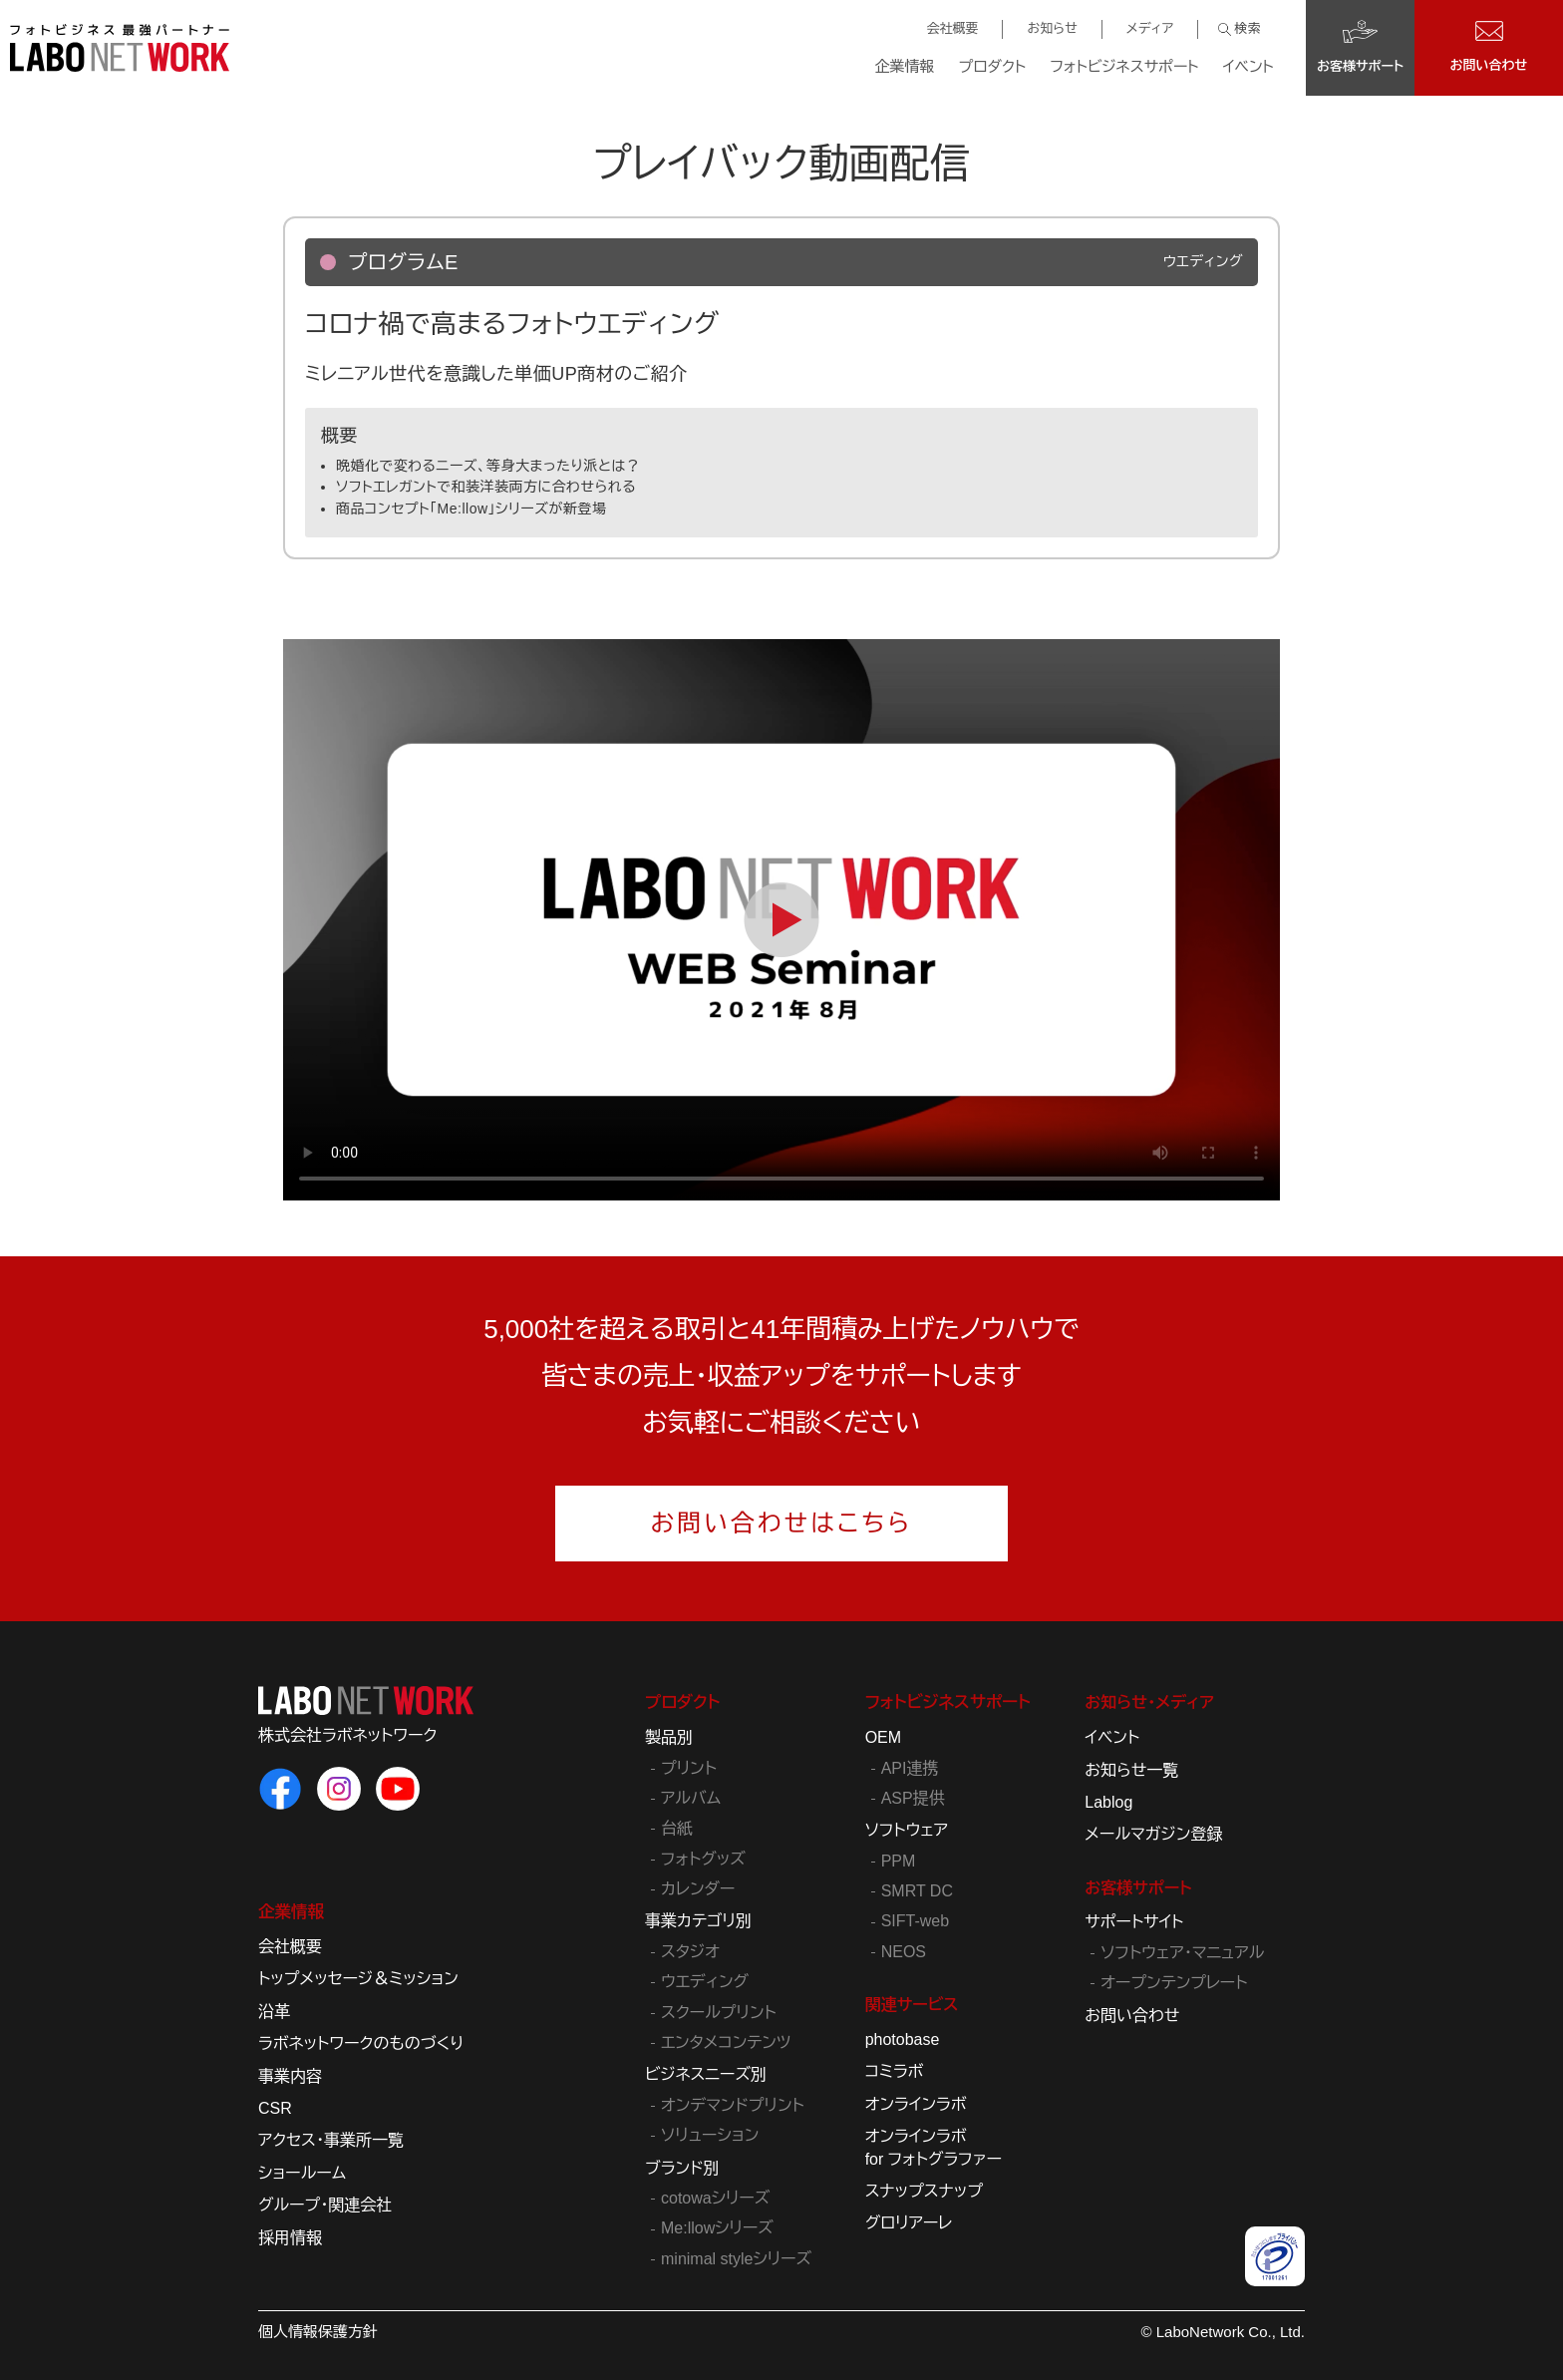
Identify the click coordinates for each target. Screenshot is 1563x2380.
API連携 (910, 1768)
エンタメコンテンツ (726, 2042)
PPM (898, 1861)
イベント (1248, 66)
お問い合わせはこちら (782, 1523)
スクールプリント (719, 2012)
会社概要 (952, 28)
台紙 (677, 1828)
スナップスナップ (924, 2191)
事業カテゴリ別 (698, 1920)
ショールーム (302, 2173)
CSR (275, 2108)
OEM (883, 1737)
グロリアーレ (909, 2222)
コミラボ (894, 2071)
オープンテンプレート (1173, 1982)
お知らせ (1052, 28)
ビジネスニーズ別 (706, 2074)
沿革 (274, 2011)
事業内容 (290, 2076)
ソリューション (710, 2135)
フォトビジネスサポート (1124, 66)
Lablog (1108, 1802)
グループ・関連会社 (325, 2205)
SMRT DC (917, 1890)
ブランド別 (682, 2168)
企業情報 (905, 66)
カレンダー (698, 1888)
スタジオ (690, 1951)
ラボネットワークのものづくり (361, 2043)
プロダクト (993, 66)
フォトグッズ (703, 1859)
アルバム (691, 1798)
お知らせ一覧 (1131, 1770)
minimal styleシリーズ (736, 2258)
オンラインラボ (916, 2104)
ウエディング (705, 1981)
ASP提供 (913, 1798)
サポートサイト (1134, 1921)
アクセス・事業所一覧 (331, 2140)
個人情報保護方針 (318, 2331)
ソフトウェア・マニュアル (1182, 1952)
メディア (1149, 28)
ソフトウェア (906, 1830)
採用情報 (290, 2237)
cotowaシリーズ (715, 2198)
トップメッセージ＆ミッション (358, 1978)
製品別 (669, 1737)
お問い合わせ (1132, 2015)
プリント (689, 1768)
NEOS (903, 1951)
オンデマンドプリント (732, 2105)
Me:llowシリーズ (717, 2227)
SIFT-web (915, 1920)
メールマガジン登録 (1153, 1834)
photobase (902, 2039)
